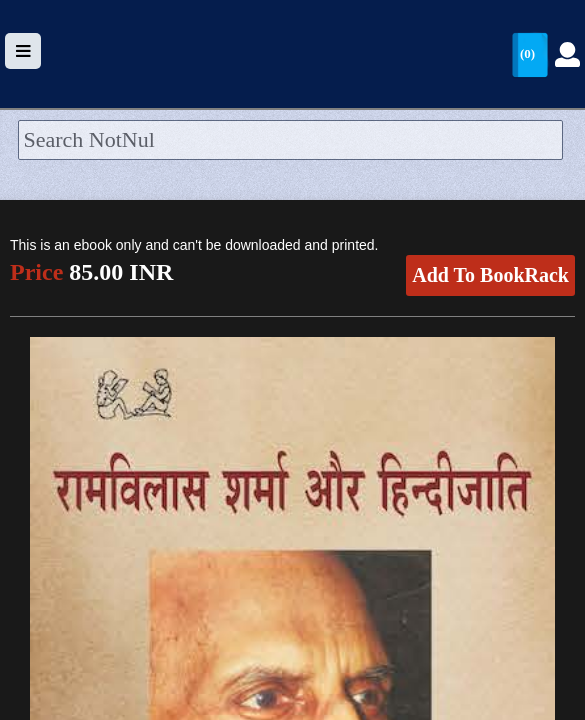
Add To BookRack (490, 275)
